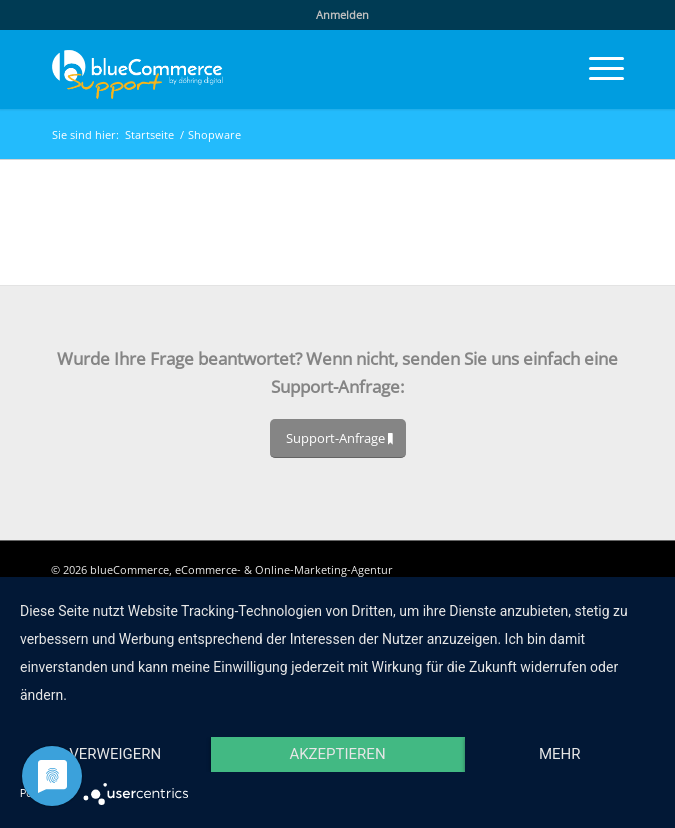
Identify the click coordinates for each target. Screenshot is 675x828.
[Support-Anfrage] (338, 438)
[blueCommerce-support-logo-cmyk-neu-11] (280, 69)
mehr (560, 754)
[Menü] (596, 69)
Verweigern (115, 754)
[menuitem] (342, 15)
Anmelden (342, 14)
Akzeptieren (337, 754)
